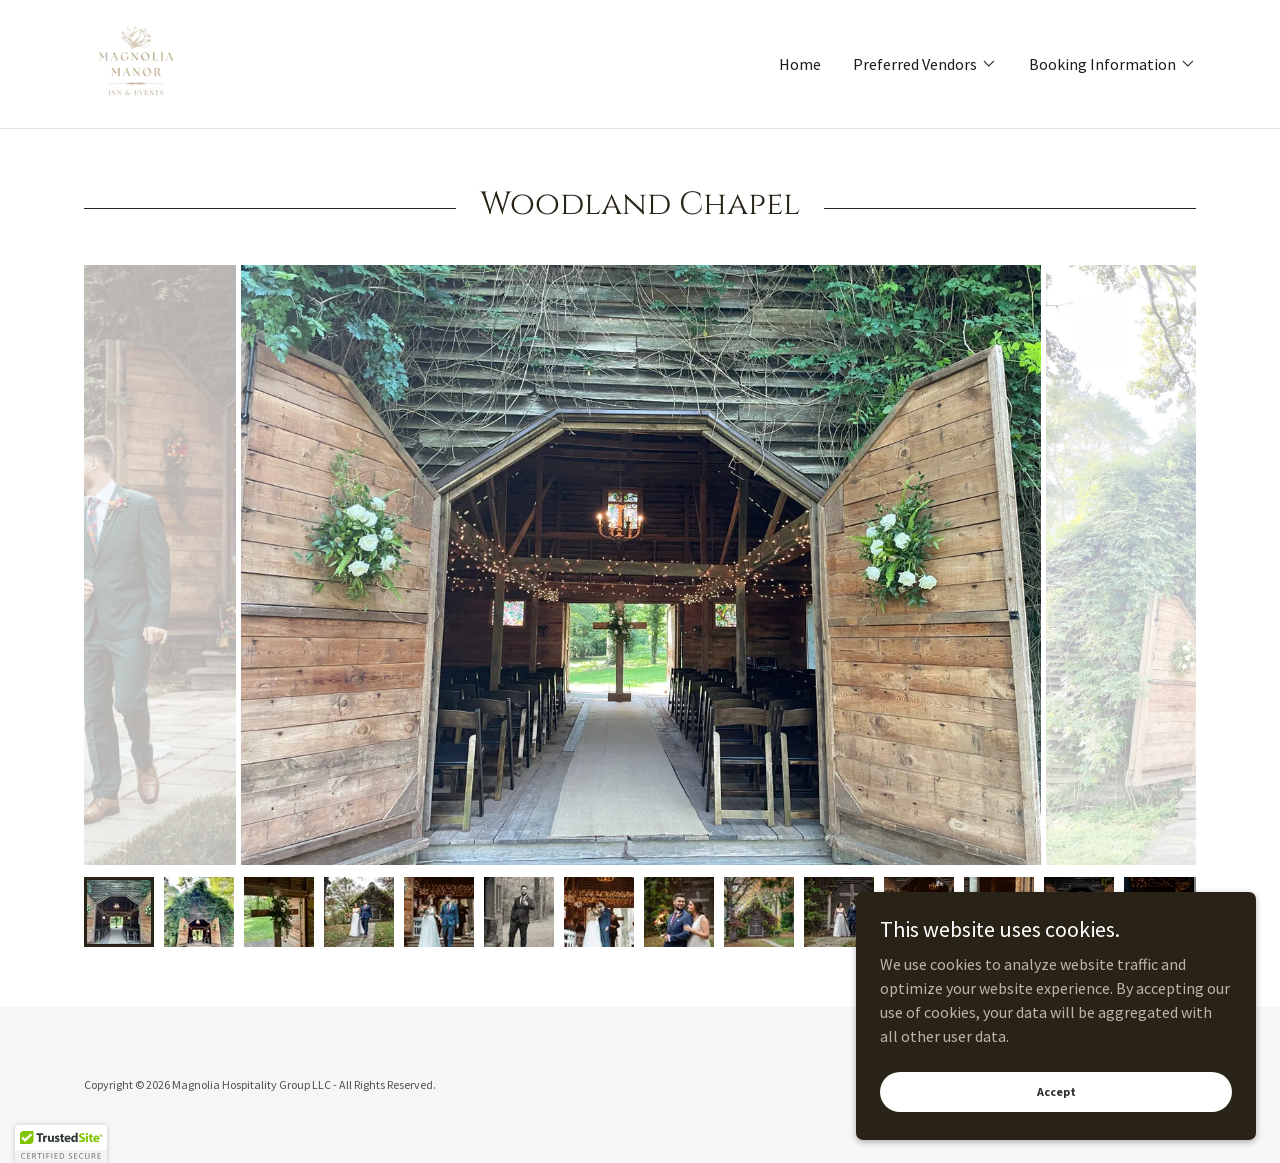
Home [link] (800, 64)
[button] (925, 64)
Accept (1056, 1091)
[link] (136, 62)
